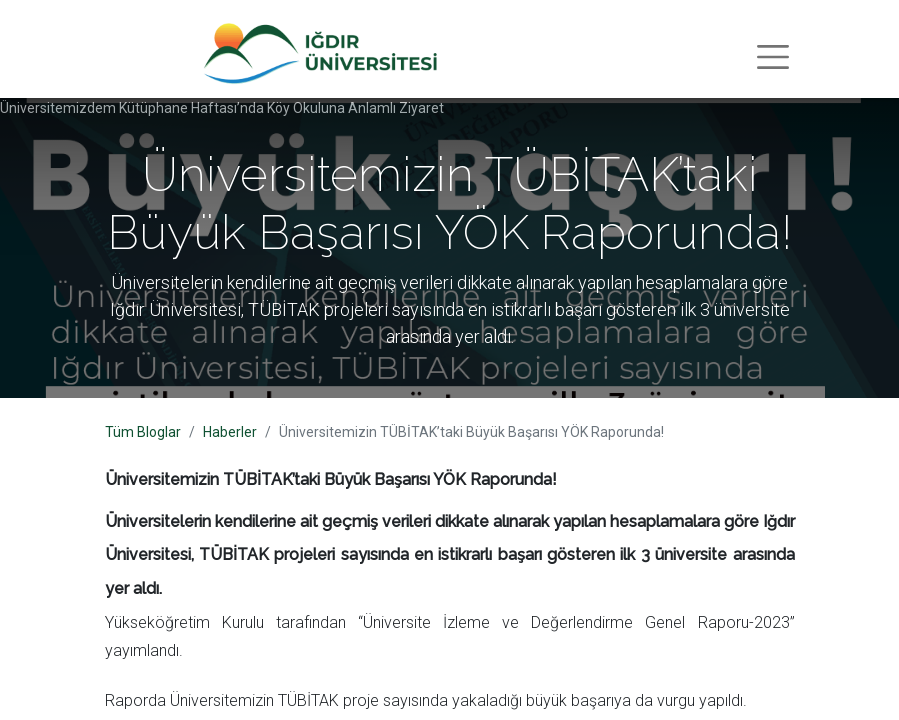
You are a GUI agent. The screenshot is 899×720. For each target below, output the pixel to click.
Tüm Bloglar (143, 432)
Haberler (230, 432)
